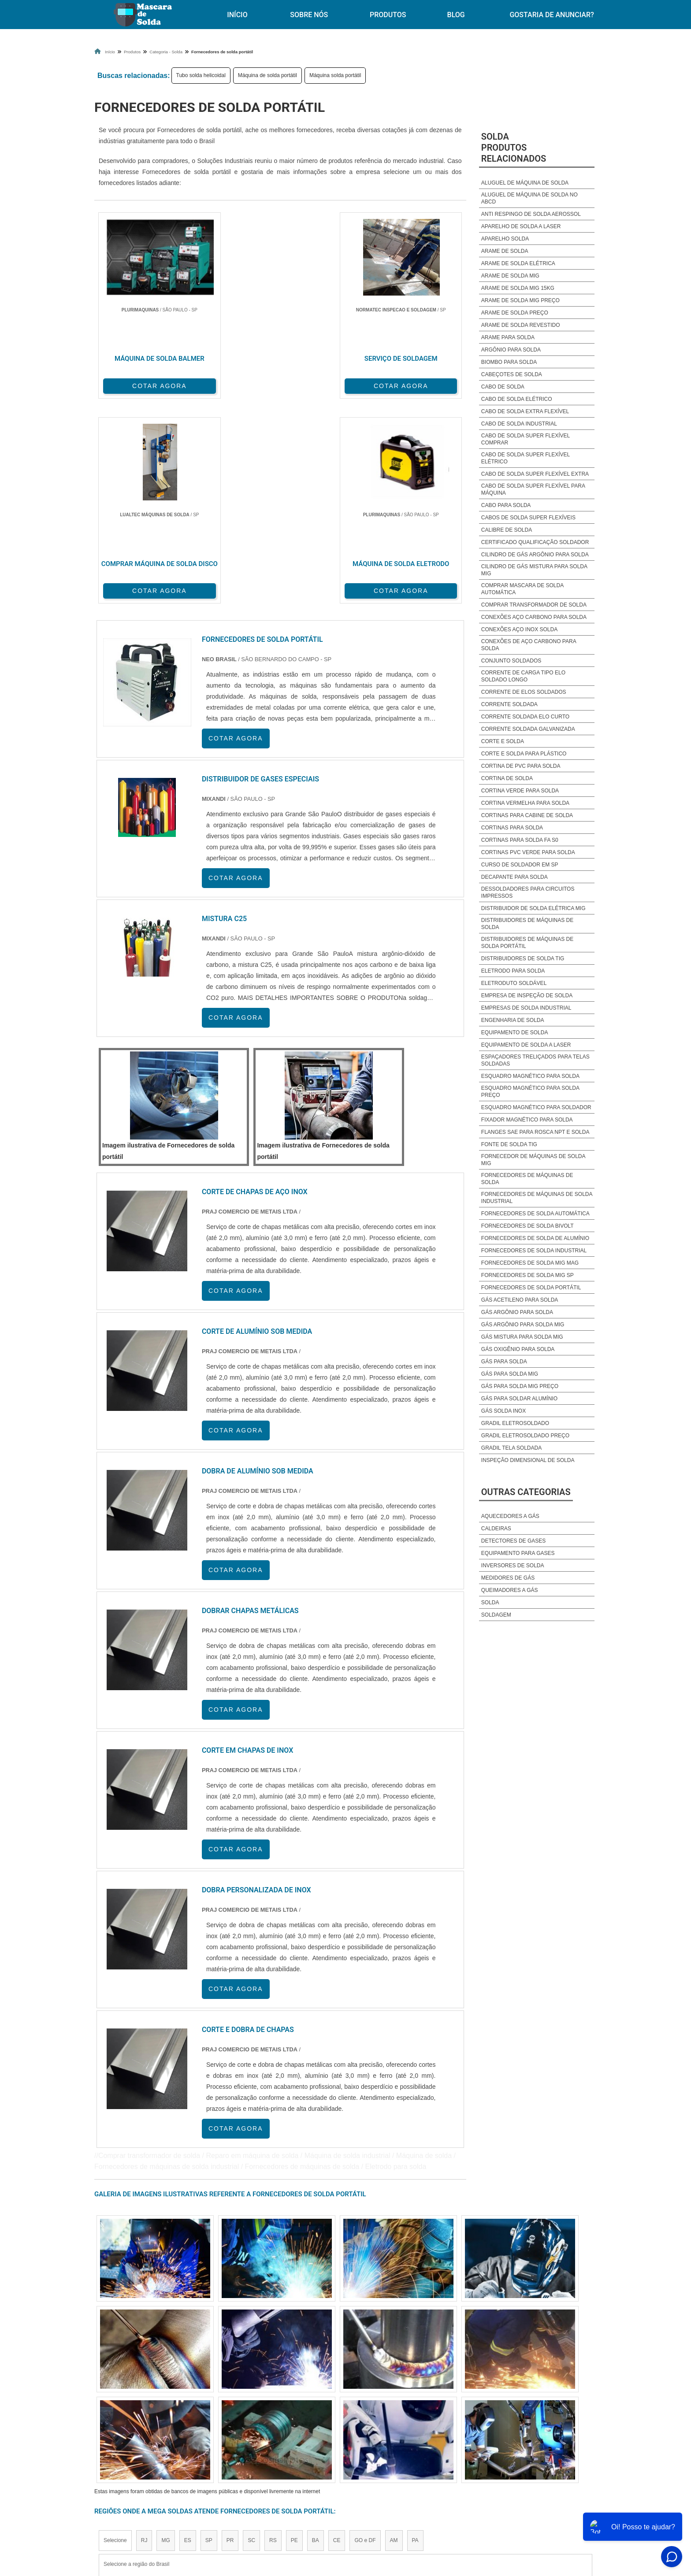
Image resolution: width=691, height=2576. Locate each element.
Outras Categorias (526, 1492)
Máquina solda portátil (335, 75)
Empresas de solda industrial (526, 1008)
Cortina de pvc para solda (521, 766)
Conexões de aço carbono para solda (528, 644)
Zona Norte (166, 2413)
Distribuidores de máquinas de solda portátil (527, 942)
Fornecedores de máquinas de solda (527, 1178)
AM (394, 2332)
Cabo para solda (506, 505)
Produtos (388, 15)
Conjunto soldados (511, 661)
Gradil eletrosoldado (515, 1423)
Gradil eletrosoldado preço (525, 1435)
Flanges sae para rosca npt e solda (535, 1132)
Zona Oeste (207, 2413)
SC (251, 2332)
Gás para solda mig (509, 1374)
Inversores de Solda (512, 1565)
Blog (456, 15)
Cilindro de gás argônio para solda (535, 554)
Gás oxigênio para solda (518, 1349)
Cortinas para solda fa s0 (519, 840)
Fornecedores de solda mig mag (530, 1263)
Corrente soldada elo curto (525, 717)
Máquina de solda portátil (267, 75)
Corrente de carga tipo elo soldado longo (523, 676)
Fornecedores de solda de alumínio (535, 1238)
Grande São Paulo (333, 2413)
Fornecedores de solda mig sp (527, 1275)
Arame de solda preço (514, 313)
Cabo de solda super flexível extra (535, 474)
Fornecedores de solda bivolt (527, 1226)
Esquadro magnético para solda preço (530, 1091)
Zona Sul (245, 2413)
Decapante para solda (514, 877)
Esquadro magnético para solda (530, 1076)
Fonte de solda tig (509, 1144)
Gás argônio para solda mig (523, 1324)
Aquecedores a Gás (510, 1516)
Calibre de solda (506, 530)
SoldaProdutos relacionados (513, 147)
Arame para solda (508, 337)
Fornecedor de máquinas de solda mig (533, 1159)
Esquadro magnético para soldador (536, 1107)
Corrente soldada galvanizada (528, 729)
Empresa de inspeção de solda (526, 995)
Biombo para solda (509, 362)
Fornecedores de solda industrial (534, 1250)
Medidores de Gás (508, 1578)
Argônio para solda (511, 350)
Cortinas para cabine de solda (527, 815)
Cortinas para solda (512, 828)
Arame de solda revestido (520, 325)
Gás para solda (504, 1361)
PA (415, 2332)
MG (165, 2332)
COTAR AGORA (140, 383)
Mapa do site (493, 2494)
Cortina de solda (507, 778)
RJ (144, 2332)
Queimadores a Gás (509, 1590)
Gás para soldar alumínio (519, 1398)
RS (273, 2332)
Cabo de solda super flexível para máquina (533, 489)
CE (337, 2332)
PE (294, 2332)
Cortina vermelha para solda (525, 803)
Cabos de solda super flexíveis (528, 517)
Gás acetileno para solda (519, 1300)
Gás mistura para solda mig (522, 1337)
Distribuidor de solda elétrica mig (533, 908)
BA (315, 2332)
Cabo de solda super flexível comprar (525, 439)
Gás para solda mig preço (519, 1386)
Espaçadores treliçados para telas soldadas (535, 1060)
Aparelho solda (505, 239)
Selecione (115, 2332)
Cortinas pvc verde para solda (528, 852)
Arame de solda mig (510, 276)
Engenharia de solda (512, 1020)
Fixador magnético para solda (527, 1120)
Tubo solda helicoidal (201, 75)
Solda (490, 1602)
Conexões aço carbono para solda (534, 617)
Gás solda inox (503, 1411)
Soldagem (496, 1615)
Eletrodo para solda (513, 971)
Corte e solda (502, 741)
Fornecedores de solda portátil (531, 1287)
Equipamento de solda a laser (526, 1045)
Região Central (121, 2413)
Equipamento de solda (514, 1032)
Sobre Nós (309, 15)
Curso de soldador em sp (519, 865)
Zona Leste (284, 2413)
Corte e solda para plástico (524, 754)
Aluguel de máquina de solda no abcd (529, 198)
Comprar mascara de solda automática (522, 589)
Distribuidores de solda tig (522, 958)
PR (230, 2332)
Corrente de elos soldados (523, 692)
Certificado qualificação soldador (535, 542)
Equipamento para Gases (518, 1553)
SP (208, 2332)
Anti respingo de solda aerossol (531, 214)
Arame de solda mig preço (520, 300)
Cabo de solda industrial (519, 424)
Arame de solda (504, 251)
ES (187, 2332)
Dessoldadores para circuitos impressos (528, 892)
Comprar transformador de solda (534, 605)
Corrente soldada (509, 704)
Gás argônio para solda (517, 1312)
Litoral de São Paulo (392, 2413)
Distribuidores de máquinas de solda (527, 923)
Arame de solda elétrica (518, 263)
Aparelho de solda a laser (521, 226)
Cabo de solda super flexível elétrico (525, 458)
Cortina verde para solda (520, 791)
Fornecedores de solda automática (535, 1213)
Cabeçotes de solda (511, 374)
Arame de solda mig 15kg (517, 288)
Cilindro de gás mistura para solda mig (534, 570)
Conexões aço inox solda (519, 629)
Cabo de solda (502, 387)
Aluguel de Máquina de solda (524, 183)
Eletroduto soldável (514, 983)
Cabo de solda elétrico (516, 399)
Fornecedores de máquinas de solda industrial (536, 1197)
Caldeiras (496, 1528)
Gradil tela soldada (511, 1448)
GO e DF (364, 2332)
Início (237, 15)
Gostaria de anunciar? (551, 15)
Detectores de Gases (513, 1541)
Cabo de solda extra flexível (525, 411)
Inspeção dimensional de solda (528, 1460)
